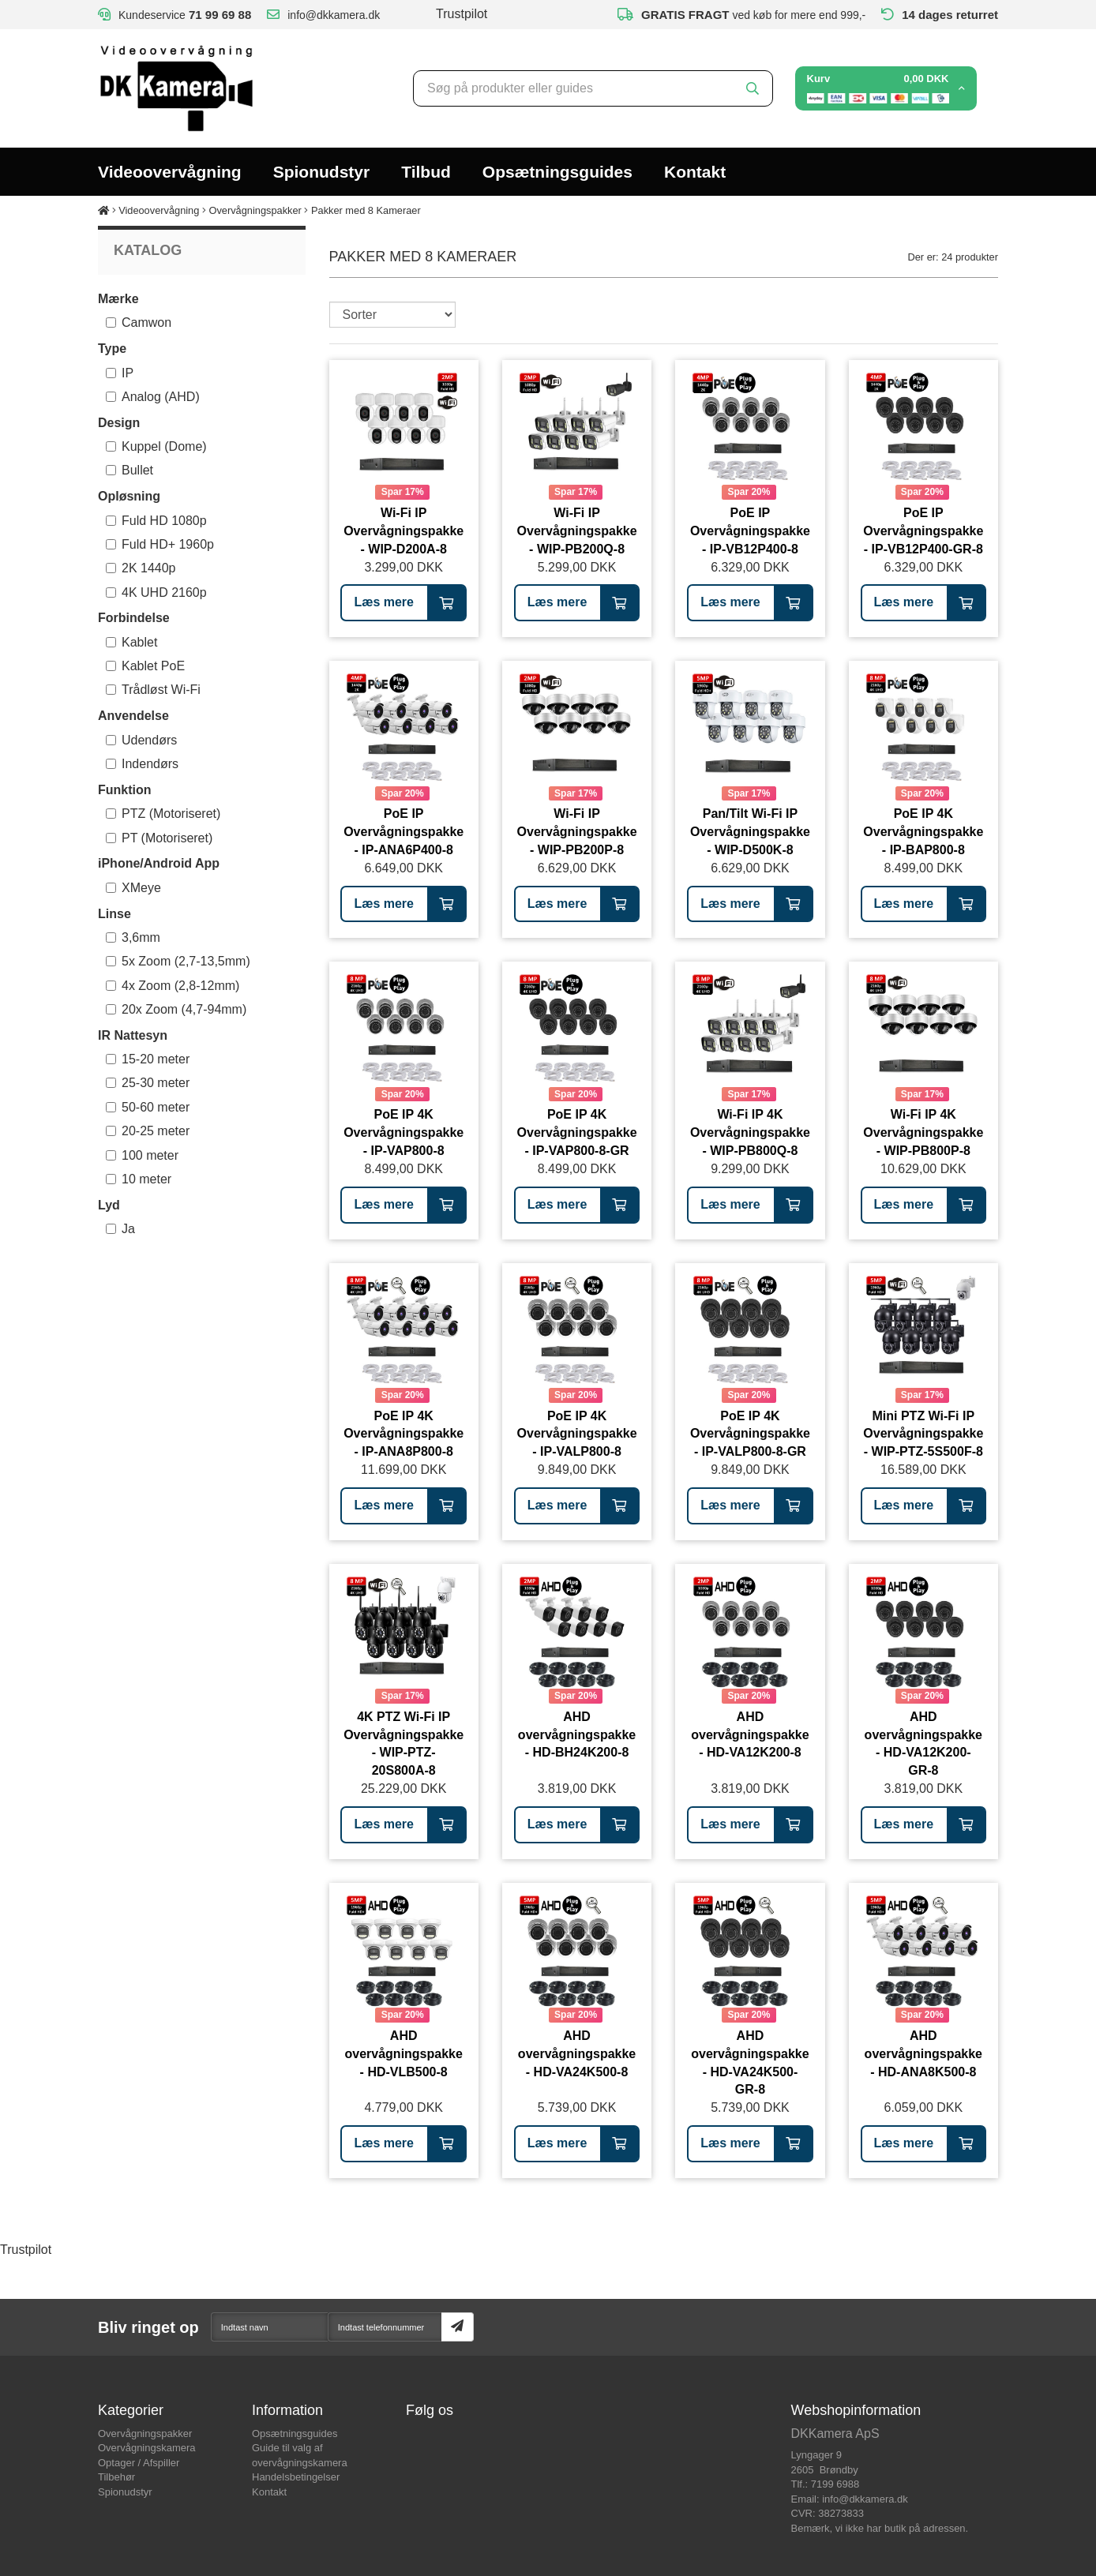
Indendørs (142, 764)
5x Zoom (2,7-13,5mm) (178, 961)
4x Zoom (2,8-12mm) (172, 985)
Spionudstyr (321, 172)
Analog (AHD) (153, 396)
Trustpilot (461, 14)
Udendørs (141, 740)
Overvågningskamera (147, 2448)
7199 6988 (835, 2484)
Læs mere (384, 602)
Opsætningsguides (557, 172)
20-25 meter (148, 1131)
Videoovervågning (170, 172)
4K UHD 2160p (156, 592)
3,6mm (133, 937)
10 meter (138, 1179)
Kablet (131, 642)
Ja (120, 1229)
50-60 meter (148, 1107)
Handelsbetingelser (296, 2477)
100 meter (142, 1155)
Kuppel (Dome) (156, 446)
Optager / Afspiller (138, 2463)
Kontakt (695, 172)
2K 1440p (141, 568)
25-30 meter (148, 1082)
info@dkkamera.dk (865, 2499)
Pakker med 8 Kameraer (366, 210)
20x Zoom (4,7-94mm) (176, 1009)
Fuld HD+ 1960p (160, 544)
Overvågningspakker (254, 210)
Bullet (129, 470)
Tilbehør (116, 2477)
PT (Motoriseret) (159, 838)
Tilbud (426, 172)
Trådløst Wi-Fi (153, 689)
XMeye (133, 887)
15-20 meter (148, 1059)
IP (119, 373)
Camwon (138, 322)
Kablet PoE (145, 666)
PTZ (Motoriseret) (163, 813)
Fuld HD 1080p (156, 520)
